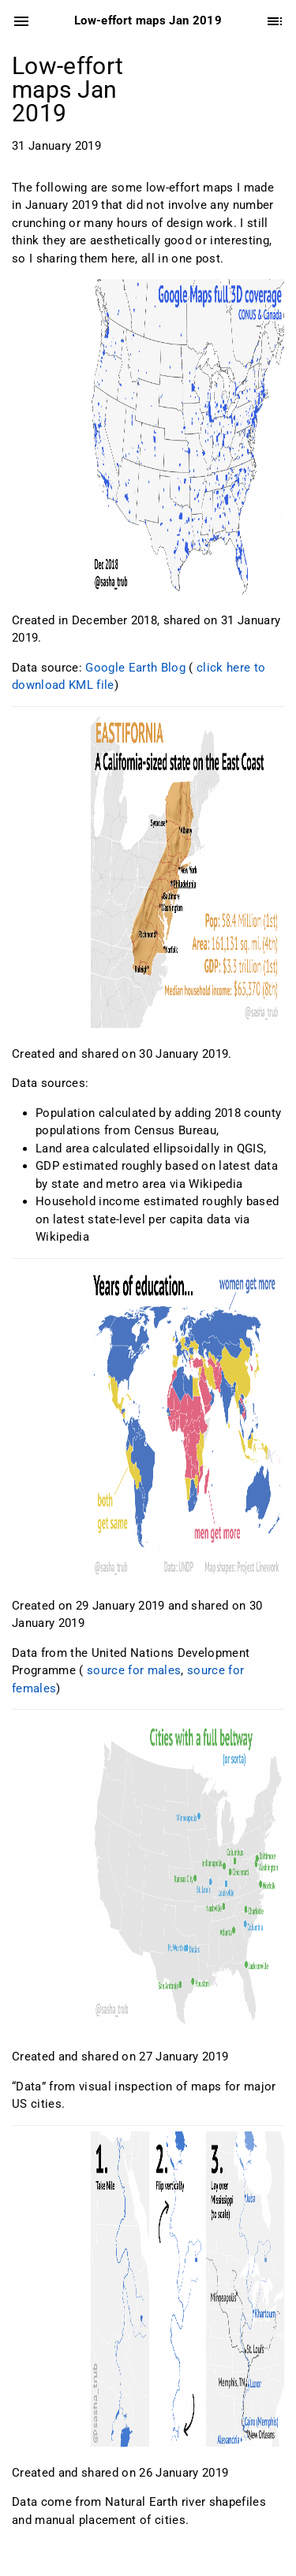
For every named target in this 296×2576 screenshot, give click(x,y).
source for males (134, 1670)
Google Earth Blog (135, 668)
